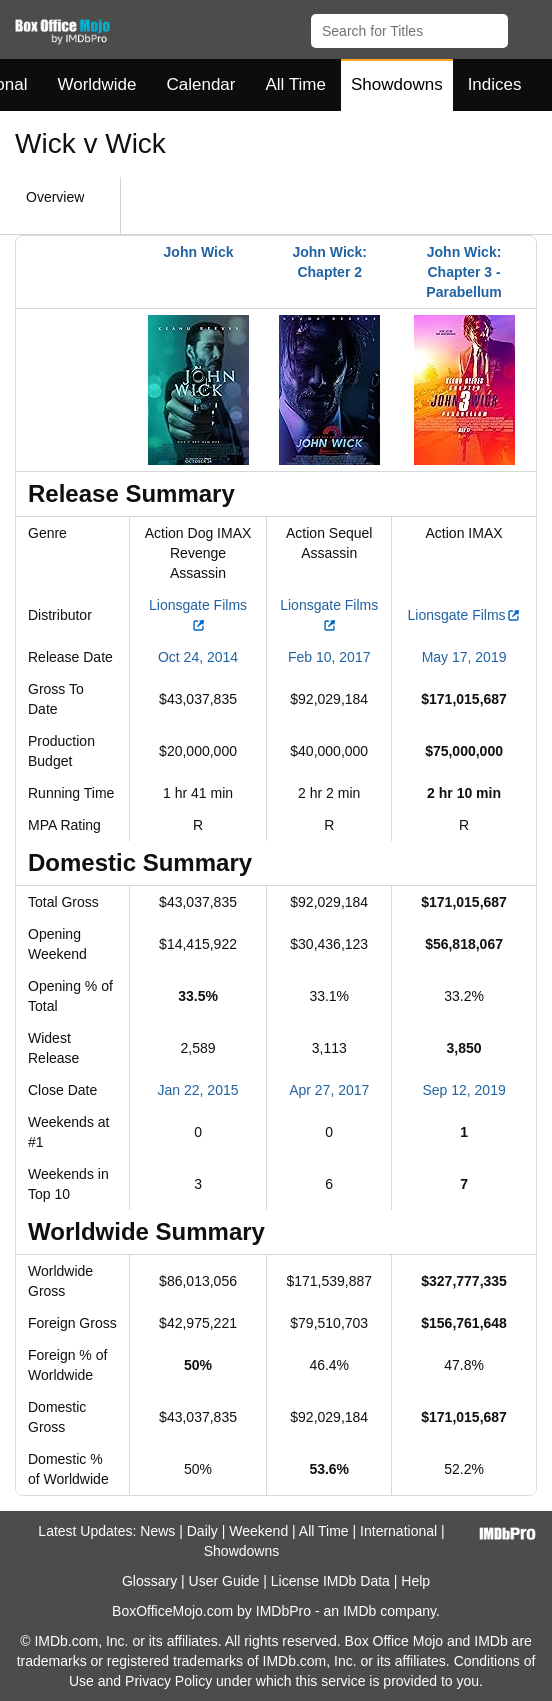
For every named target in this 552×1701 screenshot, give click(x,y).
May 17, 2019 (464, 657)
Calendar (201, 84)
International (398, 1531)
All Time (296, 84)
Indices (495, 84)
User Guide (224, 1581)
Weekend (258, 1531)
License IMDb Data (330, 1581)
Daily (202, 1531)
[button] (527, 27)
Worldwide (96, 84)
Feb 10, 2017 (329, 657)
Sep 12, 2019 (463, 1090)
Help (415, 1581)
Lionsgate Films (464, 615)
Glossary (149, 1581)
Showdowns (397, 84)
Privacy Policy (168, 1681)
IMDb (359, 1611)
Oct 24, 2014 (198, 657)
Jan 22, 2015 (198, 1090)
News (157, 1531)
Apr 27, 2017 (329, 1090)
